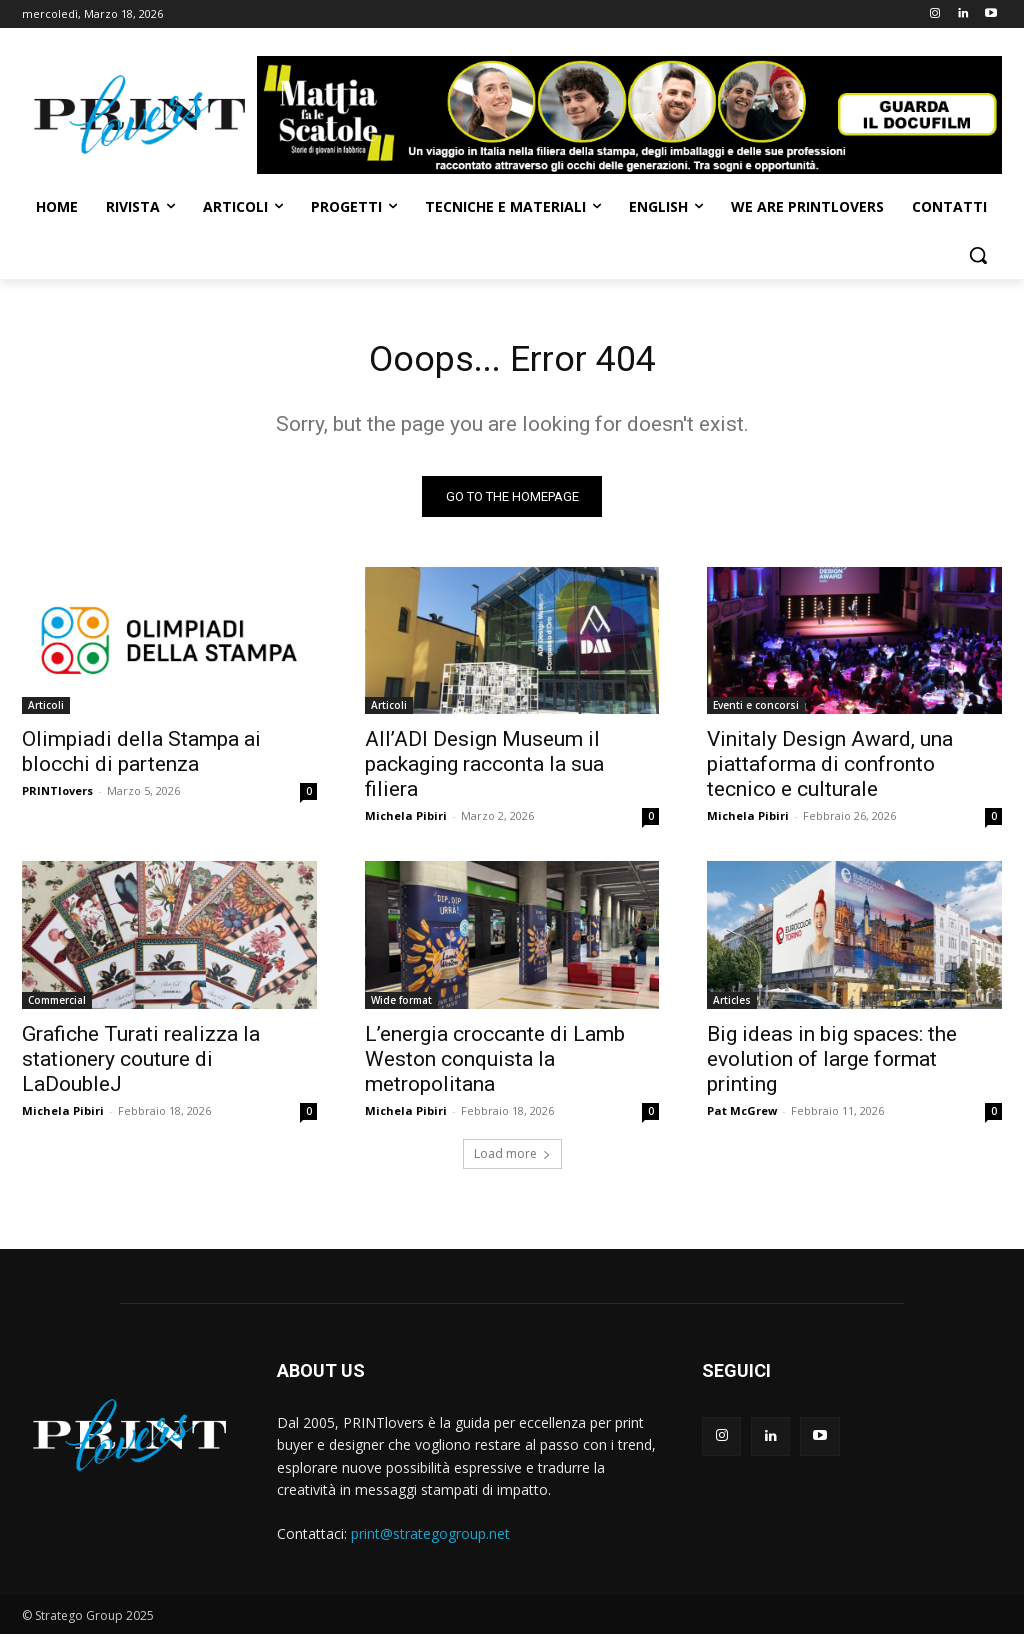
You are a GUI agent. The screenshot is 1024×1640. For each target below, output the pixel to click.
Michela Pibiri (406, 821)
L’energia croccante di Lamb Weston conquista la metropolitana (495, 1064)
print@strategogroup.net (430, 1539)
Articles (732, 1005)
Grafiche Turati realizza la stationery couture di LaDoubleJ (141, 1064)
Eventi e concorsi (756, 711)
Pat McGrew (742, 1115)
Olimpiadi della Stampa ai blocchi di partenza (141, 757)
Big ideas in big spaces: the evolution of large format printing (832, 1064)
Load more (512, 1159)
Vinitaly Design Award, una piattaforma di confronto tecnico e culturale (830, 770)
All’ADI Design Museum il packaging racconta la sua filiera (484, 770)
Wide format (401, 1005)
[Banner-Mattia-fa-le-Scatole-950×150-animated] (629, 115)
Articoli (46, 711)
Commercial (57, 1005)
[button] (978, 255)
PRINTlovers (57, 796)
